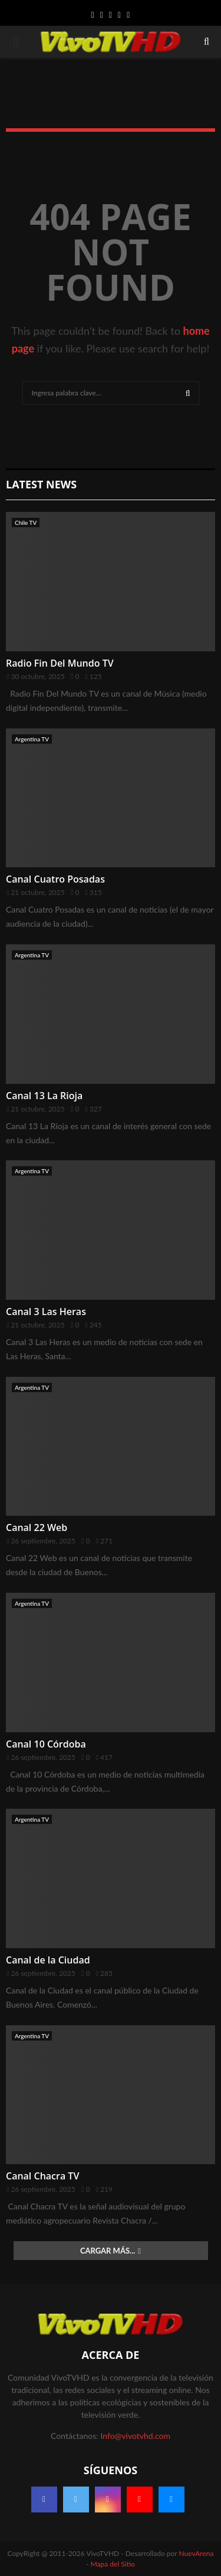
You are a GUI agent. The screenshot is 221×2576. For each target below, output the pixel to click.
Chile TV (26, 522)
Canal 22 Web (36, 1527)
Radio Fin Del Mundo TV (60, 663)
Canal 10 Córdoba (46, 1744)
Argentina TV (32, 739)
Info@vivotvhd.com (135, 2436)
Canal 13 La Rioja (44, 1095)
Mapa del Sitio (113, 2564)
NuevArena (196, 2553)
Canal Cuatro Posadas (55, 879)
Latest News (41, 484)
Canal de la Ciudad (48, 1959)
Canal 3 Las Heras (46, 1311)
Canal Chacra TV (42, 2175)
